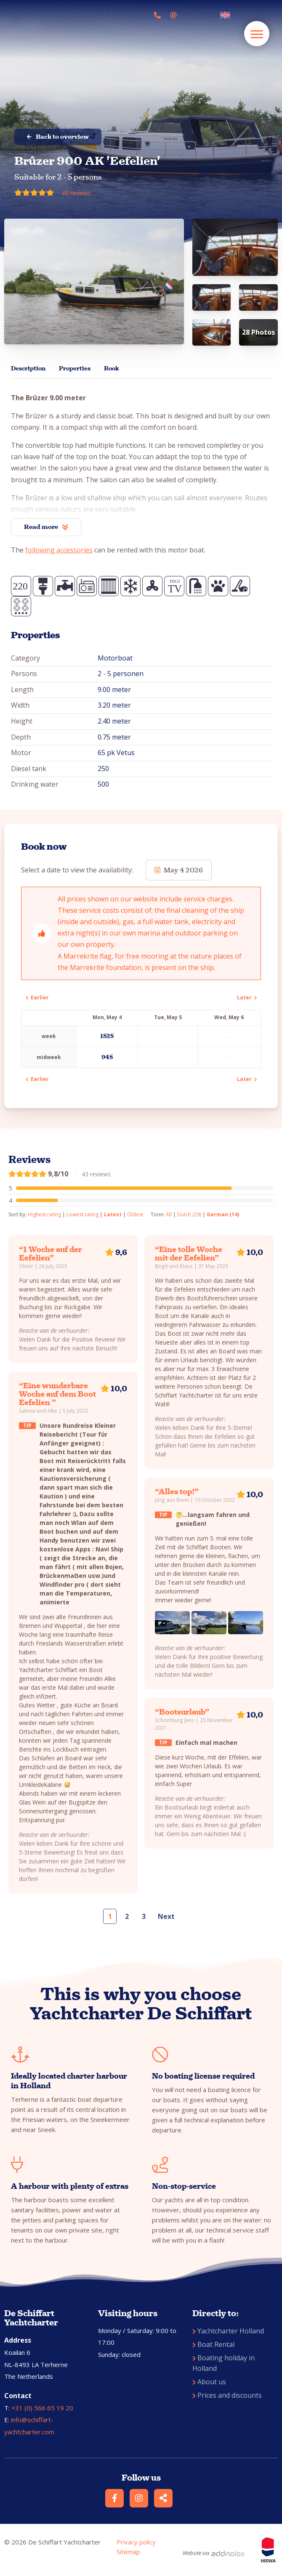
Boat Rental (213, 2344)
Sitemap (128, 2551)
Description (28, 369)
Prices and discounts (227, 2395)
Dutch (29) (189, 1214)
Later (247, 997)
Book (111, 369)
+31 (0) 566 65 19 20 (42, 2408)
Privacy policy (136, 2542)
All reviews (76, 193)
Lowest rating (82, 1214)
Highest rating (44, 1214)
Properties (74, 369)
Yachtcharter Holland (228, 2331)
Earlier (37, 997)
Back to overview (58, 136)
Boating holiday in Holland (223, 2363)
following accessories (59, 550)
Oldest (135, 1214)
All (169, 1214)
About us (209, 2381)
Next (166, 1916)
